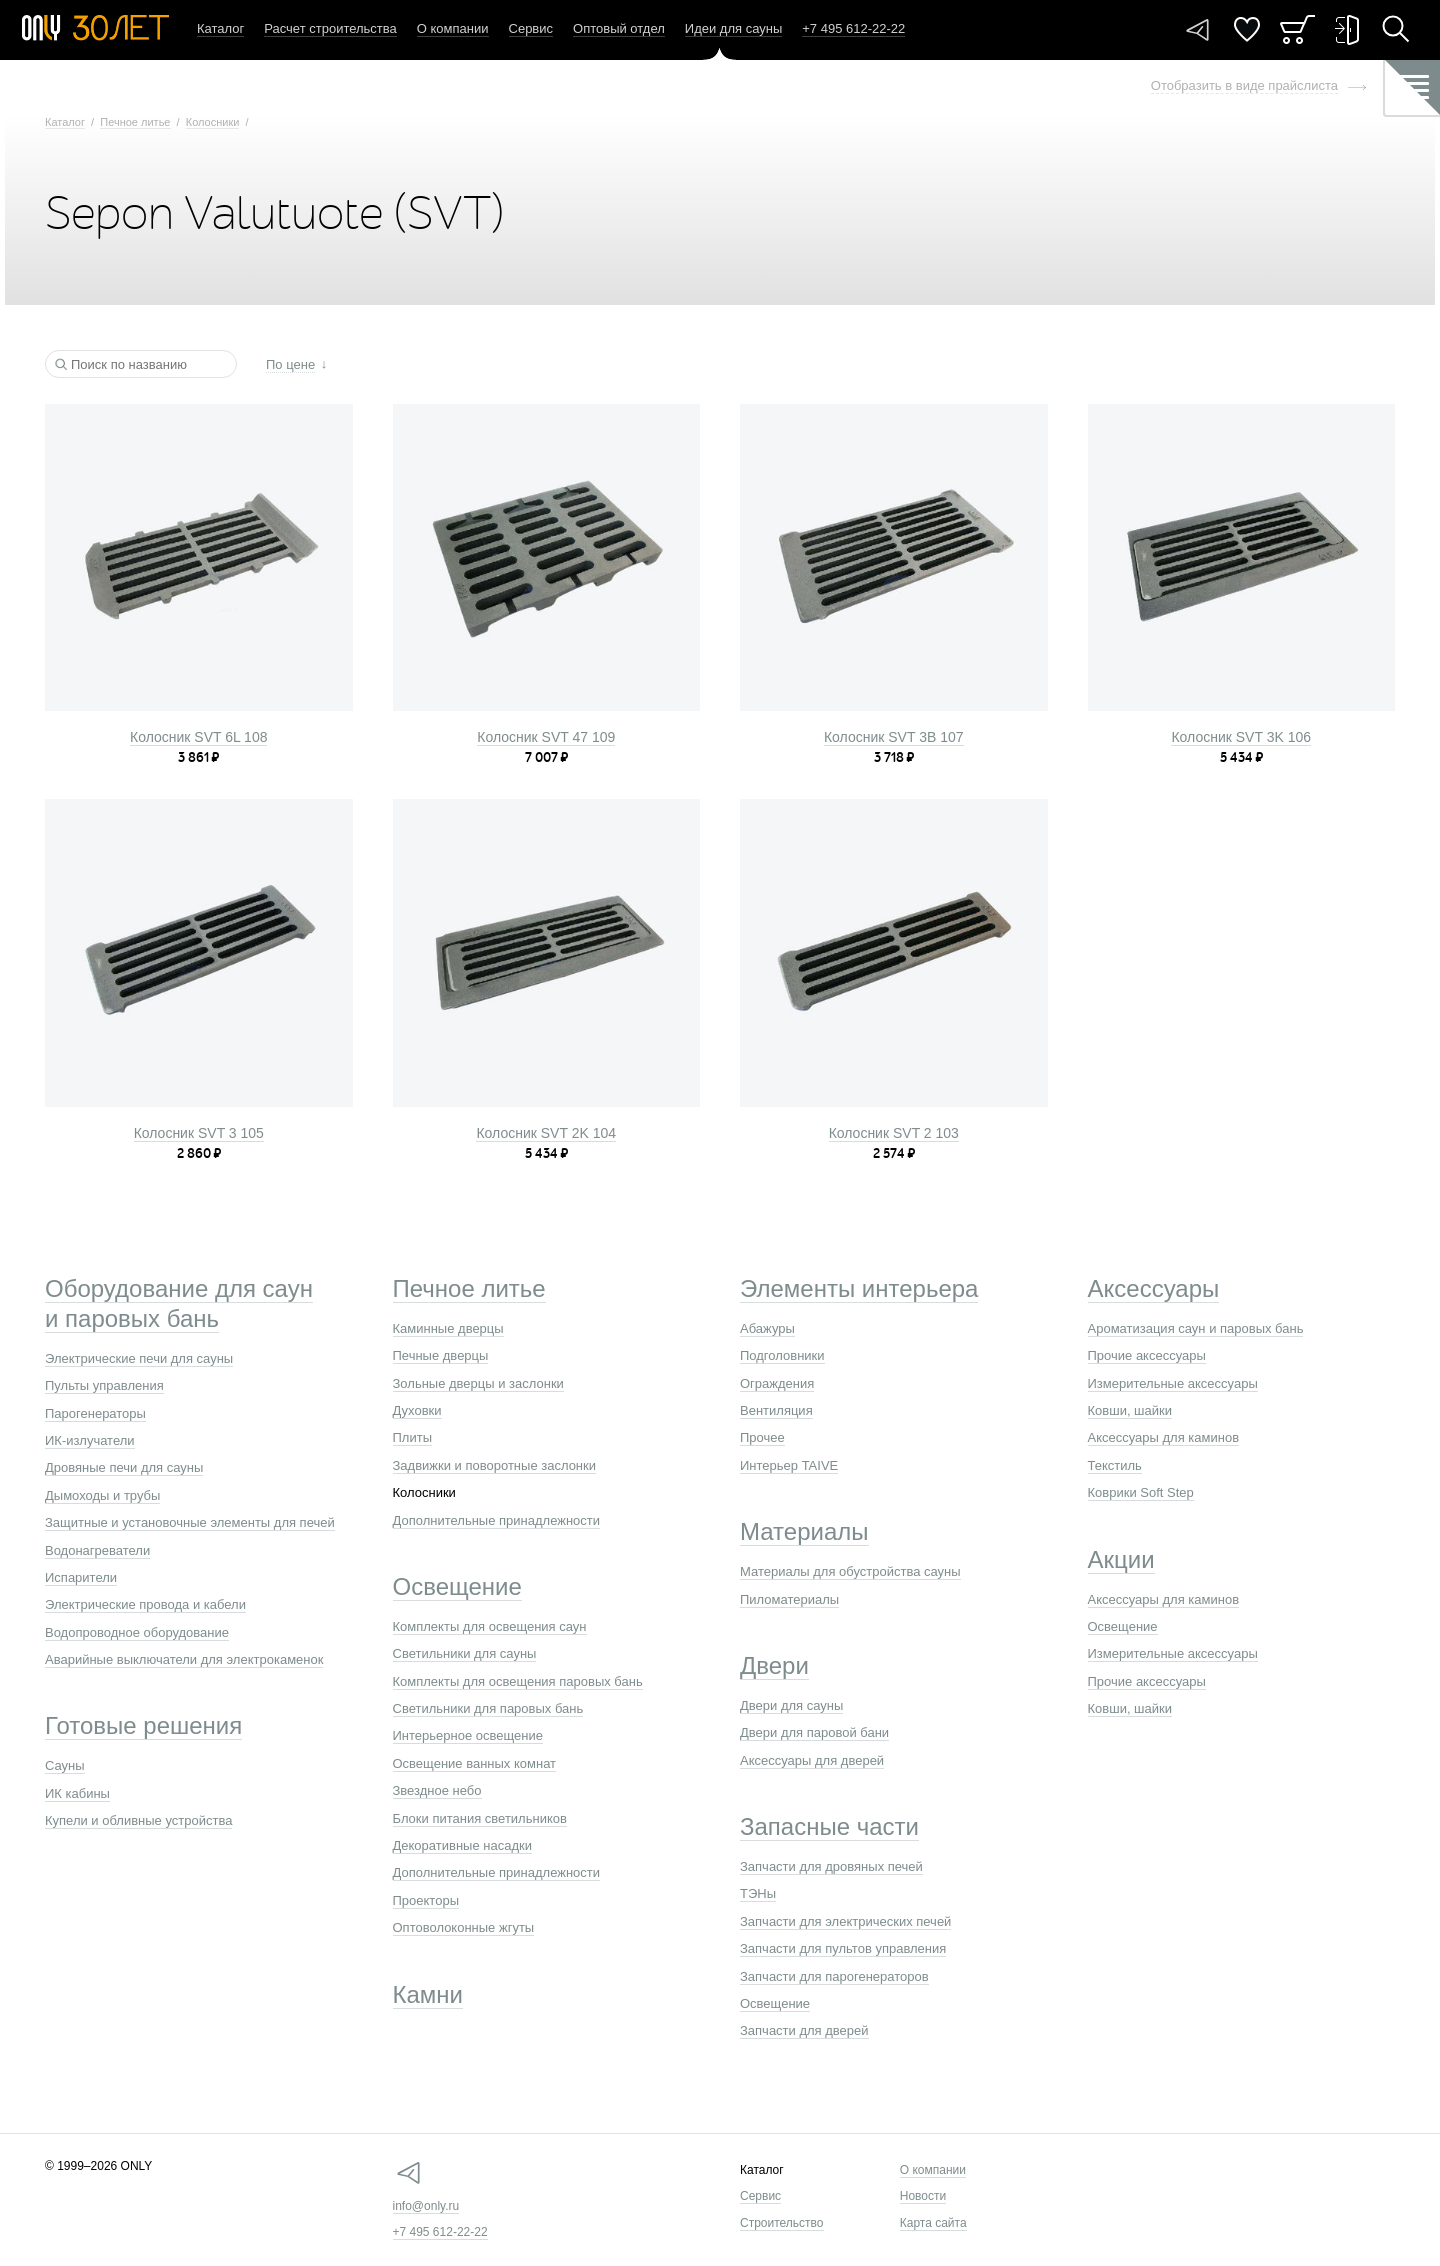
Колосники (213, 122)
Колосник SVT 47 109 (546, 737)
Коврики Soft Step (1141, 1492)
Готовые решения (143, 1725)
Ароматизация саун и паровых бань (1196, 1328)
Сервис (531, 28)
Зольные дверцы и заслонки (478, 1383)
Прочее (762, 1437)
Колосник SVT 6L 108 (198, 737)
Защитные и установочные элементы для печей (190, 1522)
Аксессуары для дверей (812, 1760)
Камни (428, 1994)
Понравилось (1247, 29)
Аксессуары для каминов (1164, 1437)
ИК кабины (77, 1793)
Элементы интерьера (859, 1288)
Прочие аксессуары (1147, 1355)
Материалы (804, 1531)
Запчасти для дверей (804, 2030)
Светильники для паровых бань (488, 1708)
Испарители (81, 1577)
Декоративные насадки (462, 1845)
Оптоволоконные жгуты (464, 1927)
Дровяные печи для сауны (124, 1467)
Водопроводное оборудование (137, 1632)
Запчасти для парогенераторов (834, 1976)
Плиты (413, 1437)
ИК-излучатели (90, 1440)
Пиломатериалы (789, 1599)
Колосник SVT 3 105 (199, 1133)
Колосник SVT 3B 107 (894, 737)
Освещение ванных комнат (475, 1763)
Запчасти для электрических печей (845, 1921)
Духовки (417, 1410)
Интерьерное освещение (468, 1735)
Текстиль (1115, 1465)
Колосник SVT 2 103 (894, 1133)
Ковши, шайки (1130, 1410)
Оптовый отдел (619, 28)
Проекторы (426, 1900)
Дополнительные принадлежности (497, 1520)
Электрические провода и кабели (145, 1604)
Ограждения (777, 1383)
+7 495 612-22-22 (440, 2232)
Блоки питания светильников (480, 1818)
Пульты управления (104, 1385)
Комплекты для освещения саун (490, 1626)
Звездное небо (437, 1790)
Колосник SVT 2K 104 (546, 1133)
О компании (453, 28)
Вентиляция (776, 1410)
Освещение (457, 1586)
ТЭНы (758, 1893)
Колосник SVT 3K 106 (1241, 737)
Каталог (220, 28)
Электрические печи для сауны (139, 1358)
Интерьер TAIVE (789, 1465)
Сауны (65, 1765)
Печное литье (135, 122)
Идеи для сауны (733, 28)
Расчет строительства (330, 28)
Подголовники (782, 1355)
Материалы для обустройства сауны (850, 1571)
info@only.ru (426, 2206)
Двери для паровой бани (814, 1732)
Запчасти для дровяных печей (831, 1866)
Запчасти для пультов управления (843, 1948)
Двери (774, 1665)
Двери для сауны (791, 1705)
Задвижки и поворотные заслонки (495, 1465)
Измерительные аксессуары (1173, 1383)
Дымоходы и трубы (102, 1495)
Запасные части (829, 1826)
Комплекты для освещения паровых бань (518, 1681)
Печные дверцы (441, 1355)
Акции (1121, 1559)
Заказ (1297, 29)
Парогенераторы (95, 1413)
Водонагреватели (97, 1550)
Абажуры (767, 1328)
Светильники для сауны (465, 1653)
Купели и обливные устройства (138, 1820)
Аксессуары (1154, 1288)
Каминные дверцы (448, 1328)
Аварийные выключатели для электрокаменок (184, 1659)
